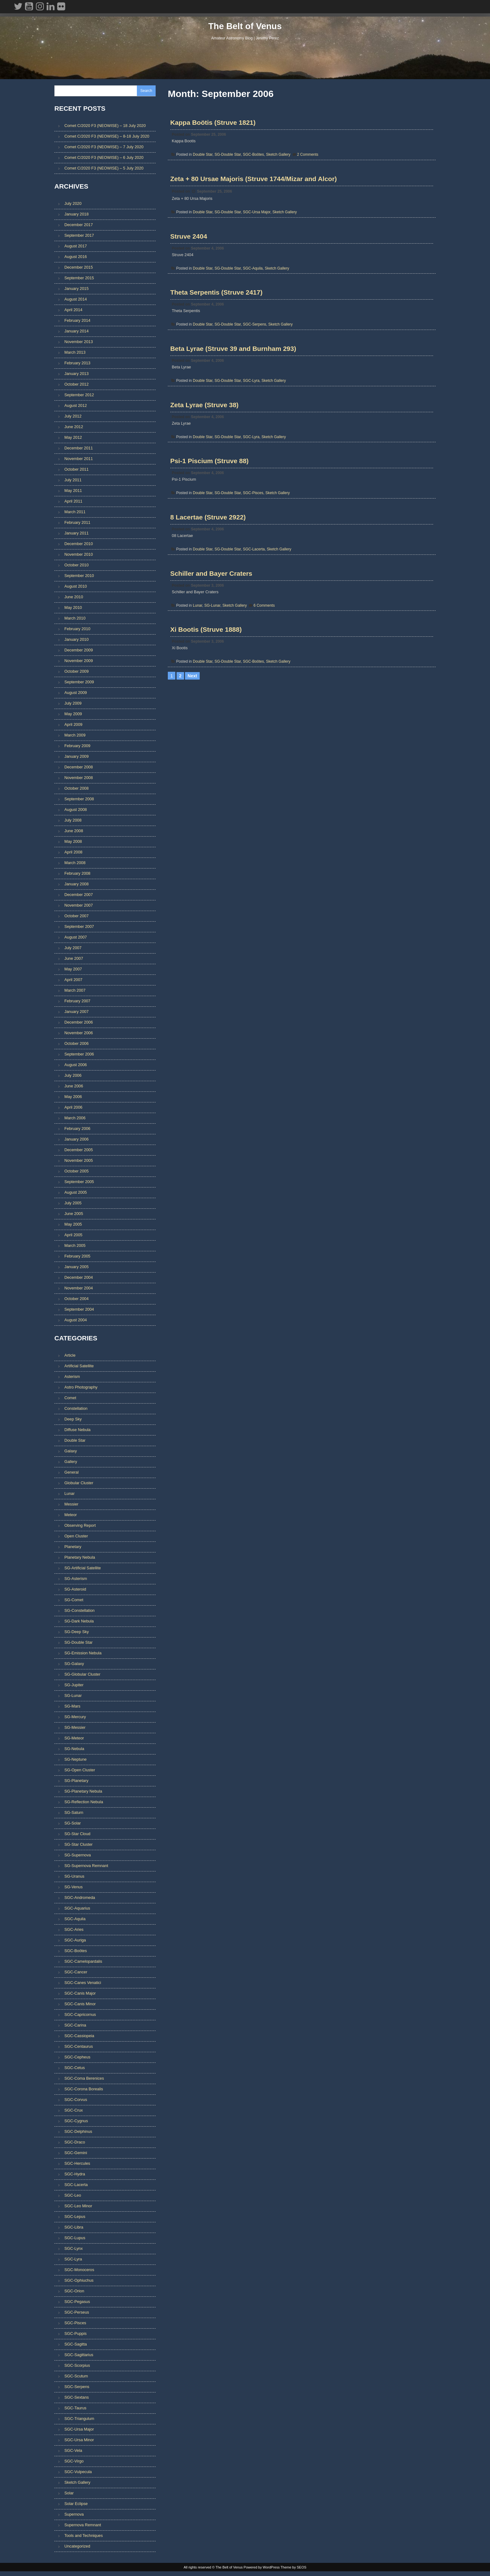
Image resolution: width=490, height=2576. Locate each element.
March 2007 (75, 991)
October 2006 (76, 1044)
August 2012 (75, 406)
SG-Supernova (77, 1856)
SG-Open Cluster (79, 1771)
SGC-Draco (74, 2143)
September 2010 (79, 576)
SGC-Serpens (255, 339)
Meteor (70, 1516)
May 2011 (73, 491)
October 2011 (76, 470)
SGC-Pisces (253, 521)
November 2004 (78, 1289)
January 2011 (76, 534)
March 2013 (75, 353)
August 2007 (75, 938)
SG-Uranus (74, 1877)
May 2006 (73, 1098)
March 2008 (75, 864)
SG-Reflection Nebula (83, 1803)
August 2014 (75, 300)
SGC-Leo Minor (78, 2207)
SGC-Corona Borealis (83, 2090)
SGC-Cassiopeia (79, 2037)
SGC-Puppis (75, 2335)
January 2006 (76, 1140)
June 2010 (73, 598)
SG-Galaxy (74, 1665)
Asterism (72, 1378)
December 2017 (78, 226)
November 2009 (78, 662)
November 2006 (78, 1034)
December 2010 (78, 545)
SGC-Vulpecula (78, 2473)
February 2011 (77, 523)
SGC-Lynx (73, 2250)
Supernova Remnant (82, 2526)
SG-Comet (73, 1601)
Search (146, 91)
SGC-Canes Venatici (82, 1984)
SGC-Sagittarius (78, 2356)
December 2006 (78, 1023)
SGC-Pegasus (77, 2303)
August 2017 (75, 247)
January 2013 (76, 374)
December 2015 (78, 268)
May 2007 (73, 970)
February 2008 (77, 874)
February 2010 (77, 630)
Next (192, 718)
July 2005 (73, 1204)
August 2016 (75, 258)
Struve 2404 (189, 247)
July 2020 (73, 204)
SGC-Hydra (74, 2175)
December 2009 (78, 651)
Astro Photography (81, 1388)
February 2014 (77, 321)
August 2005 (75, 1193)
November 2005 (78, 1161)
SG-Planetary (76, 1782)
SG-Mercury (75, 1718)
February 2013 (77, 364)
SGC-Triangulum (79, 2420)
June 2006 (73, 1087)
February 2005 (77, 1257)
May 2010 (73, 608)
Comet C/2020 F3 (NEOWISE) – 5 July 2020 (103, 168)
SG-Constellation (79, 1612)
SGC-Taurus (75, 2409)
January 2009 (76, 757)
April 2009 (73, 725)
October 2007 (76, 917)
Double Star (203, 156)
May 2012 (73, 438)
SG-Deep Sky (76, 1633)
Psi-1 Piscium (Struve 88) (210, 489)
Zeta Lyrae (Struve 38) (205, 428)
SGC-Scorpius (77, 2367)
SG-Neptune (75, 1761)
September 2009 (79, 683)
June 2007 (73, 959)
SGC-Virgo (74, 2462)
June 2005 (73, 1214)
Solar (69, 2494)
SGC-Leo (72, 2196)
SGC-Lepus (74, 2218)
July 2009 (73, 704)
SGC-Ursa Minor (79, 2441)
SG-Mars (72, 1707)
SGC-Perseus (76, 2313)
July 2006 (73, 1076)
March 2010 (75, 619)
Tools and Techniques (83, 2537)
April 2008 (73, 853)
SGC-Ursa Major (257, 218)
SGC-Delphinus (78, 2133)
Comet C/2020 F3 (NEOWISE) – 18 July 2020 (105, 126)
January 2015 (76, 289)
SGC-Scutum (76, 2377)
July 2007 (73, 949)
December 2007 (78, 895)
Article (70, 1356)
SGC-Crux (73, 2111)
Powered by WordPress (262, 2571)
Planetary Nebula (79, 1558)
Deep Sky (73, 1420)
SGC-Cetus (74, 2069)
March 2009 (75, 736)
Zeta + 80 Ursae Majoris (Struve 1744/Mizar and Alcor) (254, 185)
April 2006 (73, 1108)
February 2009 (77, 747)
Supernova (74, 2515)
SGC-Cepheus (77, 2058)
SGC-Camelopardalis (83, 1963)
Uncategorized (77, 2547)
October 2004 (76, 1300)
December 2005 (78, 1151)
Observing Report (80, 1527)
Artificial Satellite (79, 1367)
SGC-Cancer (75, 1973)
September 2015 (79, 279)
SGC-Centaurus (78, 2048)
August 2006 (75, 1066)
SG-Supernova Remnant (86, 1867)
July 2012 (73, 417)
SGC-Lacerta (254, 581)
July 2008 (73, 821)
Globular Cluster (78, 1484)
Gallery (70, 1463)
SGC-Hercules (77, 2165)
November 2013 (78, 343)
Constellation (76, 1410)
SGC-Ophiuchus (78, 2282)
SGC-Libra (73, 2228)
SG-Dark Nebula (79, 1622)
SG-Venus (73, 1888)
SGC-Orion (74, 2292)
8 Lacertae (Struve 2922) (209, 549)
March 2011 (75, 513)
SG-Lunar (213, 642)
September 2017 (79, 236)
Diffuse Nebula (77, 1431)
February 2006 (77, 1129)
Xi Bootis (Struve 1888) (206, 670)
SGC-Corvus (75, 2101)
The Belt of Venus (245, 28)
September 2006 (79, 1055)
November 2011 (78, 460)
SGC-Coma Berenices (84, 2080)
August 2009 (75, 693)
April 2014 (73, 311)
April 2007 (73, 981)
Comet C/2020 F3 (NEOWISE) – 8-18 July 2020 (106, 136)
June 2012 (73, 428)
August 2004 (75, 1321)
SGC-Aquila (253, 279)
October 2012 (76, 385)
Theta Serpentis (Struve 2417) (217, 307)
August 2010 (75, 587)
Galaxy (70, 1452)
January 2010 (76, 640)
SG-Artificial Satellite (82, 1569)
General (71, 1473)
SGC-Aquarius (77, 1909)
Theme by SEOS (294, 2571)
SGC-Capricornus (80, 2016)
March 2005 (75, 1246)
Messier (71, 1505)
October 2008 (76, 789)
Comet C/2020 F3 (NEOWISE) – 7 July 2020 (103, 147)
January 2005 (76, 1268)
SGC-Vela (73, 2452)
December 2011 (78, 449)
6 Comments (265, 642)
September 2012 (79, 396)
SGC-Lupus (74, 2239)
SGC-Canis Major (80, 1994)
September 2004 (79, 1310)
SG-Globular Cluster (82, 1675)
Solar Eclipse (76, 2505)
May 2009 (73, 715)
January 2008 (76, 885)
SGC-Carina (75, 2026)
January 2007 (76, 1012)
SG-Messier (75, 1729)
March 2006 (75, 1119)
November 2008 (78, 779)
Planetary (72, 1548)
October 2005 (76, 1172)
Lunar (198, 642)
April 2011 (73, 502)
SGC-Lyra (251, 400)
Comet (70, 1399)
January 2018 (76, 215)
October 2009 (76, 672)
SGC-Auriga (75, 1941)
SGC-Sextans (76, 2398)
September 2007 (79, 927)
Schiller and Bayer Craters (212, 609)
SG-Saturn (73, 1814)
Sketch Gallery (279, 156)
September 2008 (79, 800)
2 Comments (308, 156)
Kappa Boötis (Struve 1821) (213, 124)
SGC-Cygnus (76, 2122)
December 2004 (78, 1278)
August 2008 (75, 810)
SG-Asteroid (75, 1590)
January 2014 (76, 332)
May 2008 (73, 842)
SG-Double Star (228, 156)
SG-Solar (72, 1824)
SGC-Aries (73, 1931)
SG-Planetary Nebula (83, 1792)
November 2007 (78, 906)
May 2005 (73, 1225)
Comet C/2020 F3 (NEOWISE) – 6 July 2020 (103, 158)
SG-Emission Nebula (83, 1654)
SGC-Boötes (253, 156)
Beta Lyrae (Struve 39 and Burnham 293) (234, 368)
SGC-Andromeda (79, 1899)
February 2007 (77, 1002)
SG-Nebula (74, 1750)
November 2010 (78, 555)
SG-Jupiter (73, 1686)
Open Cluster (76, 1537)
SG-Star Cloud (77, 1835)
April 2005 (73, 1236)
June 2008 (73, 832)
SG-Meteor (74, 1739)
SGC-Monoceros (79, 2271)
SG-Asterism (75, 1580)
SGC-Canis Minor (80, 2005)
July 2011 (73, 481)
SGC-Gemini (75, 2154)
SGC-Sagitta (75, 2345)
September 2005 (79, 1183)
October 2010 (76, 566)
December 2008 (78, 768)
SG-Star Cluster (78, 1846)
